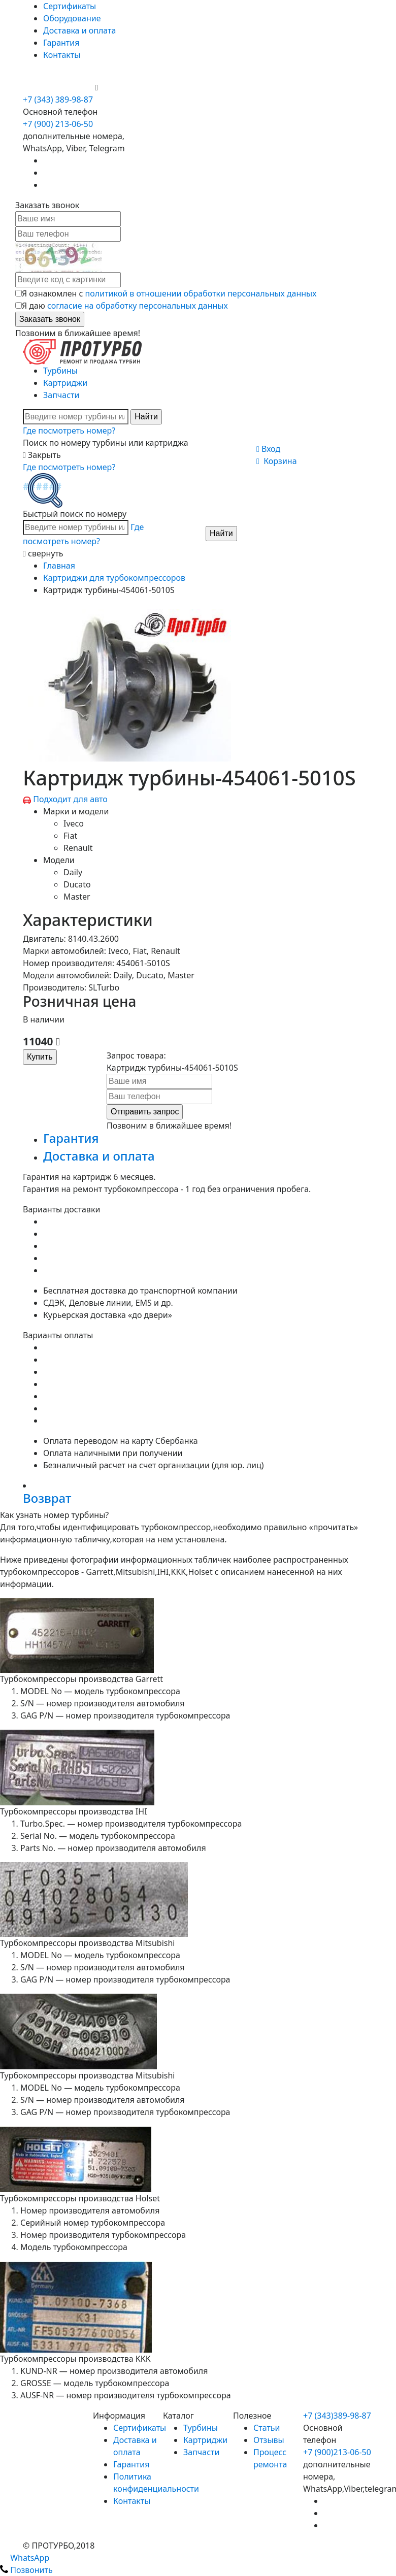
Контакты (61, 54)
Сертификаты (69, 6)
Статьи (266, 2427)
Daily (72, 872)
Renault (78, 847)
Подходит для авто (70, 799)
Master (76, 896)
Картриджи (65, 382)
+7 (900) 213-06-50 (59, 87)
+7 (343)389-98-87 (337, 2415)
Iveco (73, 823)
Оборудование (72, 18)
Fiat (70, 835)
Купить (40, 1056)
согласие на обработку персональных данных (137, 305)
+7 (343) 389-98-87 (58, 99)
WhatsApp (24, 2557)
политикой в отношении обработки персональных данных (201, 293)
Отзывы (268, 2440)
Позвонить (26, 2569)
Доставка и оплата (79, 30)
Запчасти (61, 395)
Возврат (47, 1498)
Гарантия (61, 42)
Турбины (60, 370)
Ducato (77, 884)
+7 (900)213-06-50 (337, 2452)
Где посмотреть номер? (69, 430)
